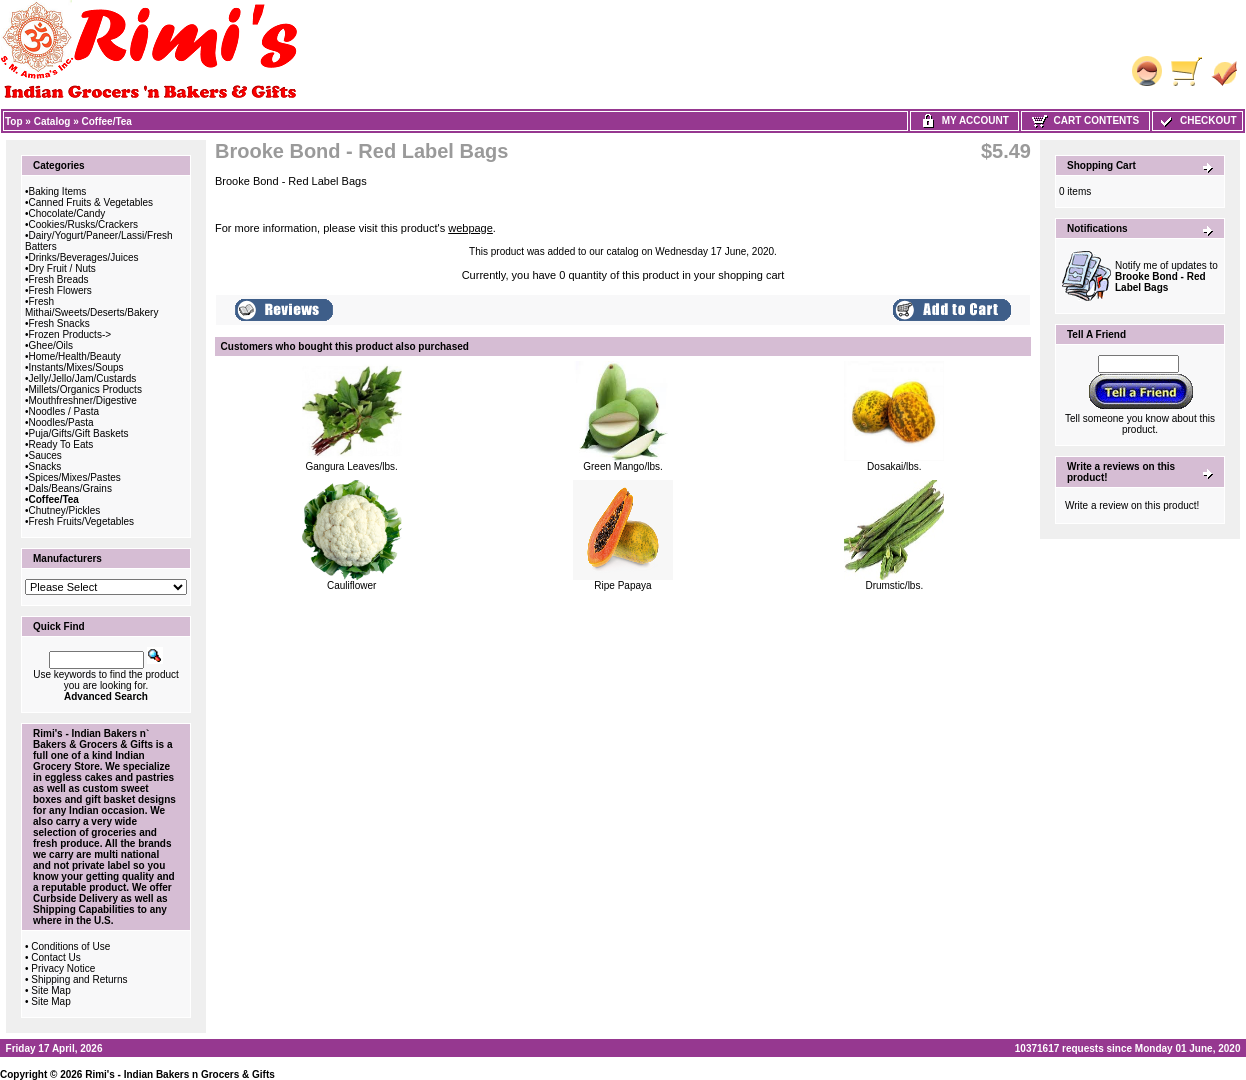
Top (14, 121)
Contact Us (55, 957)
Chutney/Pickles (65, 510)
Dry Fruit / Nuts (62, 268)
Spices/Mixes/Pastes (75, 477)
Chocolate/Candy (67, 213)
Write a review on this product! (1132, 505)
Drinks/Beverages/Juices (84, 257)
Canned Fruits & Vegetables (91, 202)
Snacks (45, 466)
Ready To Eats (61, 444)
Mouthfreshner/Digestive (83, 400)
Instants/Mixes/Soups (76, 367)
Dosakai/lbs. (894, 466)
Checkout (1197, 120)
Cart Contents (1085, 120)
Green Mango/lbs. (623, 466)
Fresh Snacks (59, 323)
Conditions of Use (70, 946)
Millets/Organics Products (85, 389)
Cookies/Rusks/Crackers (83, 224)
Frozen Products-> (70, 334)
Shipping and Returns (79, 979)
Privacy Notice (63, 968)
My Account (964, 120)
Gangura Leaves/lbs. (352, 466)
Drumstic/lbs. (894, 585)
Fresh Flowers (60, 290)
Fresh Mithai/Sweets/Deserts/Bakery (91, 307)
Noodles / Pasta (64, 411)
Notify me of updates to (1166, 276)
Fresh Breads (59, 279)
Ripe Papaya (622, 585)
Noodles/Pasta (61, 422)
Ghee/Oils (51, 345)
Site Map (50, 990)
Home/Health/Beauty (75, 356)
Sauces (45, 455)
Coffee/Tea (107, 121)
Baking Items (58, 191)
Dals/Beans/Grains (70, 488)
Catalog (52, 121)
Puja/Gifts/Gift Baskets (79, 433)
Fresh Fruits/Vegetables (82, 521)
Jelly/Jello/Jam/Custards (83, 378)
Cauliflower (351, 585)
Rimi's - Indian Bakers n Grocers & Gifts (180, 1074)
